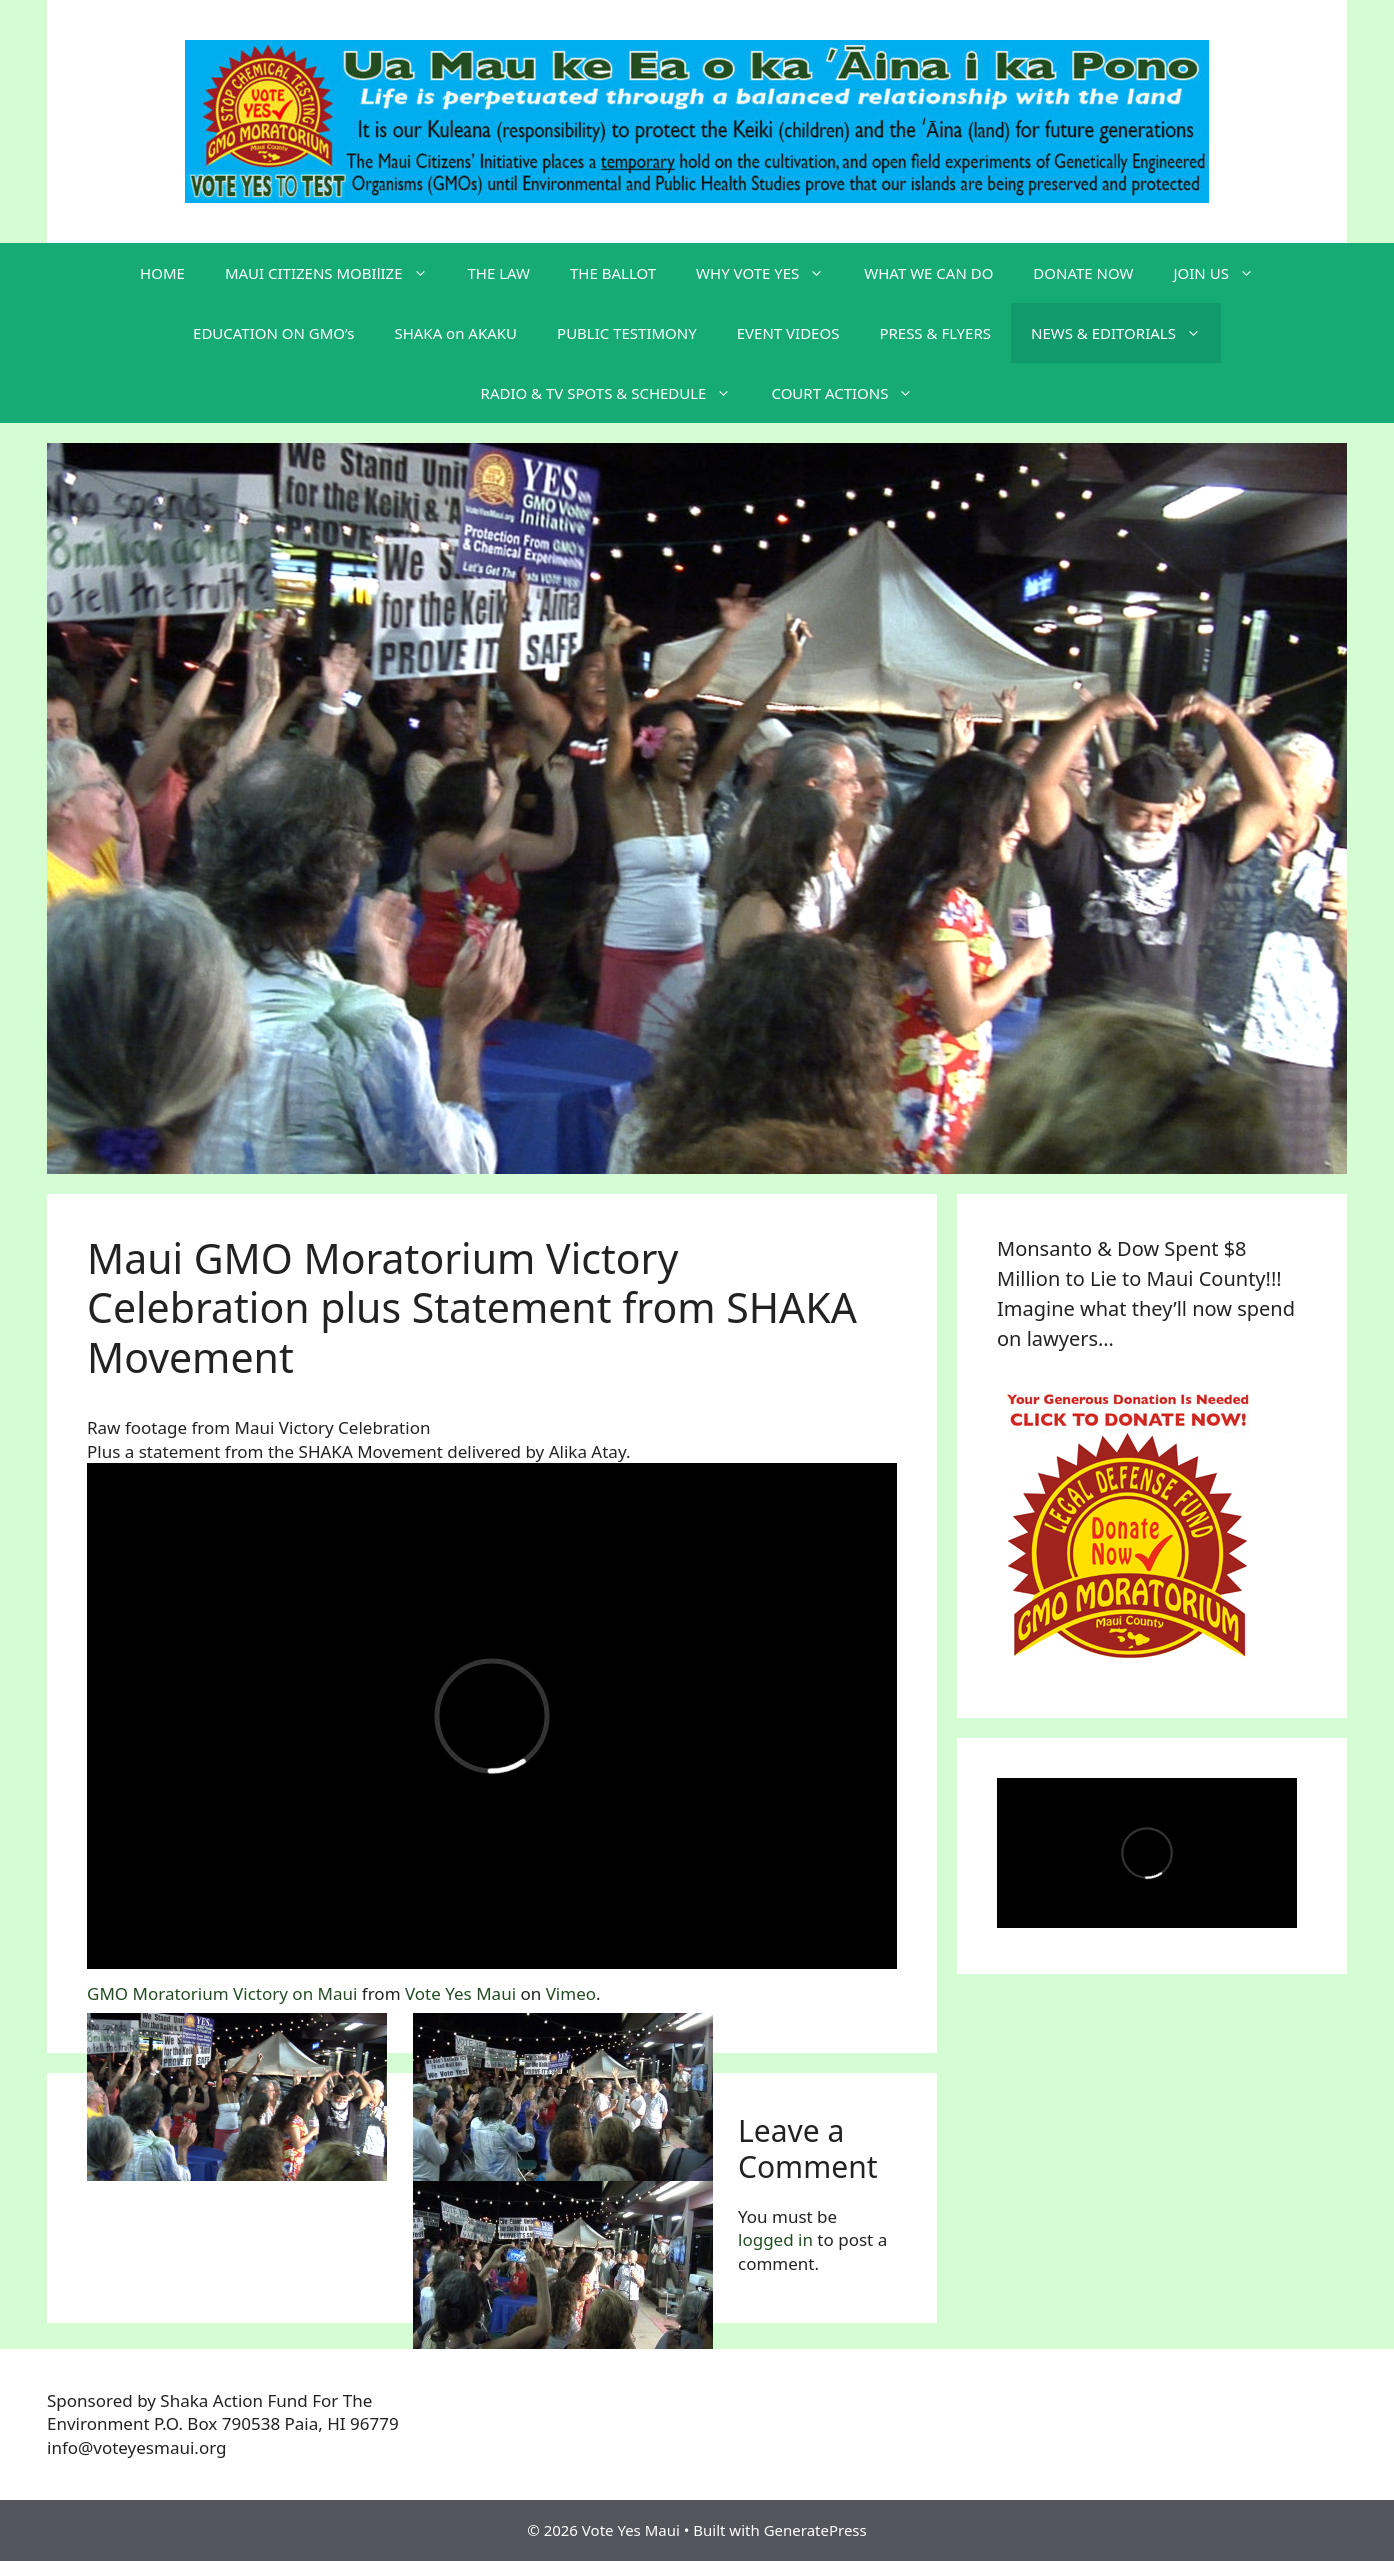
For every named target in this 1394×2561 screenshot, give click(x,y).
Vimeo (571, 1993)
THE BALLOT (613, 273)
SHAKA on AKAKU (455, 333)
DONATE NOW (1083, 273)
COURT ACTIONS (852, 393)
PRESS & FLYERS (935, 333)
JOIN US (1223, 273)
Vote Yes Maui (460, 1993)
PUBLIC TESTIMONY (627, 333)
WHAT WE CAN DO (928, 273)
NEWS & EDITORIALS (1126, 333)
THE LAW (499, 273)
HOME (162, 273)
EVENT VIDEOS (788, 333)
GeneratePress (815, 2530)
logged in (775, 2239)
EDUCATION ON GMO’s (273, 333)
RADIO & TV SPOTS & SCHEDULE (616, 393)
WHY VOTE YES (770, 273)
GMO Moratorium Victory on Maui (222, 1993)
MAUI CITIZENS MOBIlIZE (336, 273)
